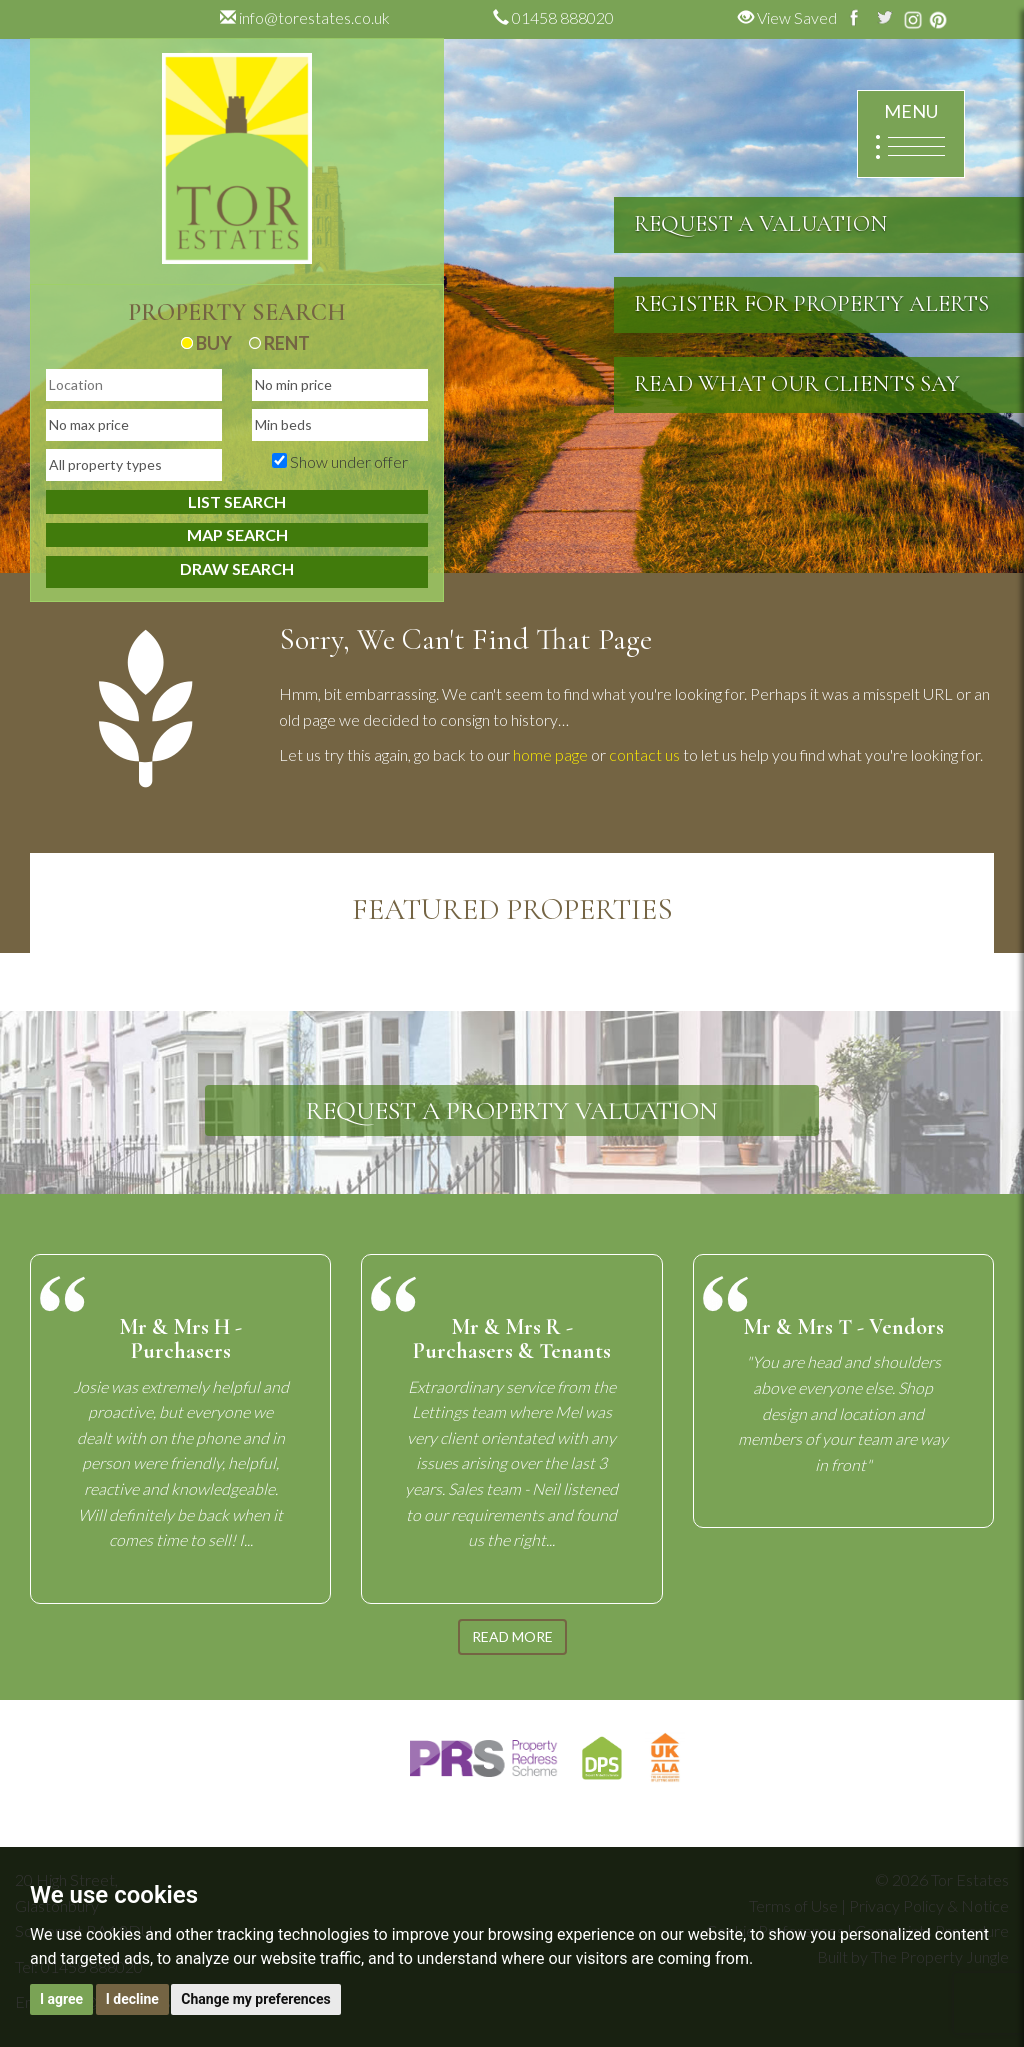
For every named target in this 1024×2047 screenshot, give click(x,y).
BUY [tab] (206, 343)
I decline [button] (132, 1999)
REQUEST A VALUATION (760, 224)
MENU (909, 134)
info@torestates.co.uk (305, 17)
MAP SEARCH (237, 534)
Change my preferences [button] (255, 1999)
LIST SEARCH (237, 501)
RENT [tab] (279, 343)
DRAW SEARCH (237, 568)
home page (550, 754)
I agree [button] (61, 1999)
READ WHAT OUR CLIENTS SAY (797, 384)
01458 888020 (553, 17)
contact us (644, 754)
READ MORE (512, 1636)
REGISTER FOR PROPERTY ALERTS (811, 304)
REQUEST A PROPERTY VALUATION (512, 1110)
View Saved (787, 17)
